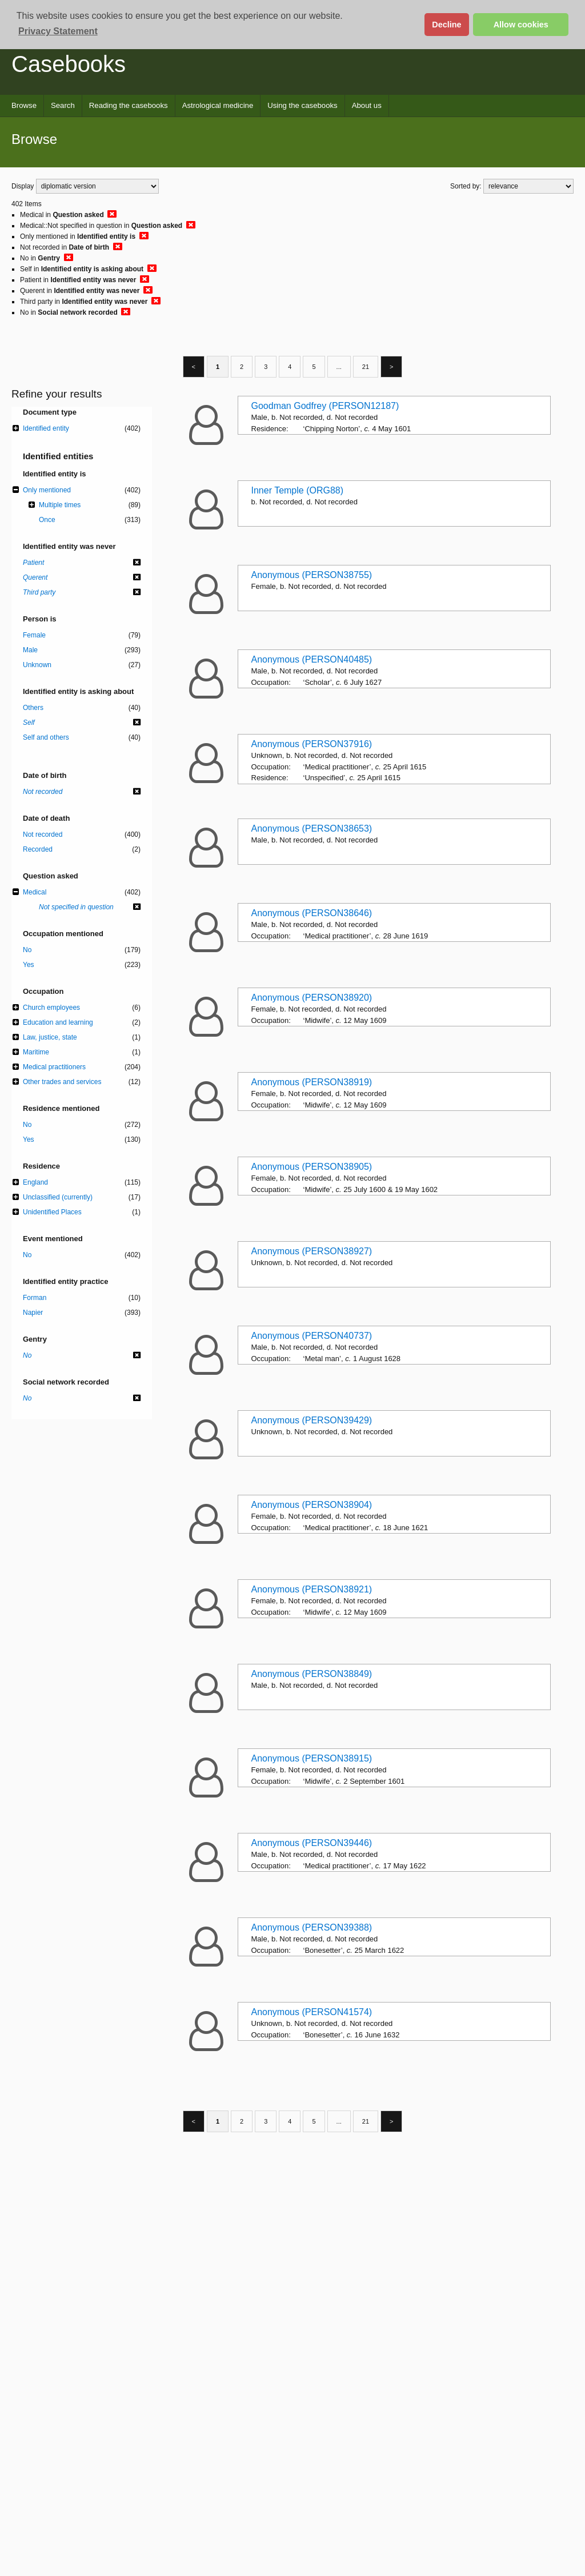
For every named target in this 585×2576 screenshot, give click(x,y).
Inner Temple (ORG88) (297, 490)
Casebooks (68, 64)
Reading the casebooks (128, 105)
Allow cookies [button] (521, 24)
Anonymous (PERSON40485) (311, 659)
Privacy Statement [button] (58, 31)
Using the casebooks (302, 105)
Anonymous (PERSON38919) (311, 1082)
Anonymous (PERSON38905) (311, 1166)
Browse (24, 105)
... (339, 366)
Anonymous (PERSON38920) (311, 997)
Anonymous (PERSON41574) (311, 2012)
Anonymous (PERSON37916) (311, 744)
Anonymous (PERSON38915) (311, 1758)
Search (63, 105)
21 (365, 366)
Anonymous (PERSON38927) (311, 1251)
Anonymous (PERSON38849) (311, 1674)
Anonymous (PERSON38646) (311, 913)
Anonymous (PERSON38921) (311, 1589)
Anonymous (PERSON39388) (311, 1927)
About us (367, 105)
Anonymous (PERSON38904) (311, 1505)
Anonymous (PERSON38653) (311, 828)
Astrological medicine (218, 105)
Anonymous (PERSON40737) (311, 1336)
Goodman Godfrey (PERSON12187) (325, 406)
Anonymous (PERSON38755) (311, 575)
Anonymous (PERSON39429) (311, 1420)
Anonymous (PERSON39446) (311, 1843)
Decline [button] (446, 24)
